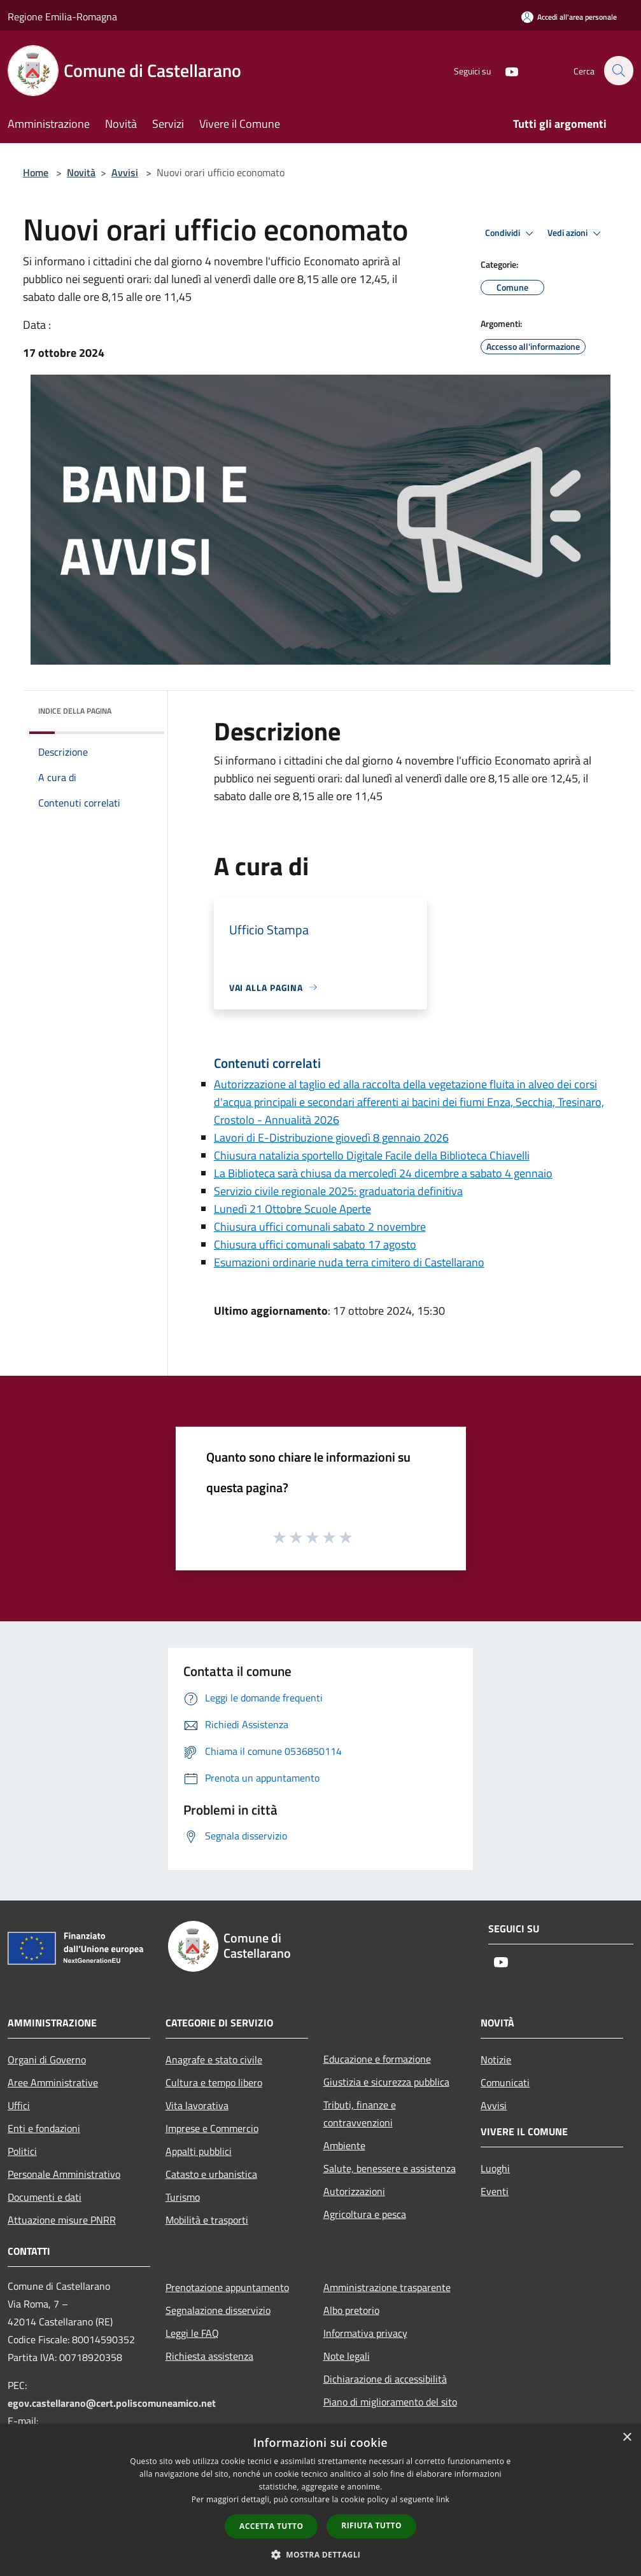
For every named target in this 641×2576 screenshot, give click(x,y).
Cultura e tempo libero (214, 2082)
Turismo (183, 2197)
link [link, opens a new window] (442, 2499)
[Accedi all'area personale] (569, 17)
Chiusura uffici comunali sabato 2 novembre (320, 1226)
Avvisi (124, 172)
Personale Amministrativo (64, 2174)
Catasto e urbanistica (211, 2174)
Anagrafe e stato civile (214, 2059)
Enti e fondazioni (44, 2128)
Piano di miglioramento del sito (390, 2401)
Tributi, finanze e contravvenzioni (359, 2113)
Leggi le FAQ (192, 2333)
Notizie (496, 2059)
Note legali (346, 2356)
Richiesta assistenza (209, 2356)
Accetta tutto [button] (271, 2526)
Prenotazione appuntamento (227, 2287)
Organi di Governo (47, 2059)
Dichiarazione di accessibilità (385, 2378)
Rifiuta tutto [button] (371, 2525)
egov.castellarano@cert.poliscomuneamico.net (112, 2403)
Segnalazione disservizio (218, 2310)
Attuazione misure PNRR (62, 2219)
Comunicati (505, 2082)
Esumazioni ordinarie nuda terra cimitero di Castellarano (349, 1262)
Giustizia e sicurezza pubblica (386, 2081)
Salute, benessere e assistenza (389, 2168)
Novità (81, 172)
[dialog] (320, 2500)
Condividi (511, 233)
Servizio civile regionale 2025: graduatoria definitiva (338, 1191)
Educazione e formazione (377, 2059)
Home (35, 172)
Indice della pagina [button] (74, 711)
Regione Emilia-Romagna (62, 16)
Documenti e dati (44, 2197)
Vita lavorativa (197, 2105)
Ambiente (344, 2145)
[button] (321, 2554)
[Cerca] (618, 70)
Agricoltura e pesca (364, 2214)
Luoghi (495, 2168)
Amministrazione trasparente (387, 2287)
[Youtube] (505, 70)
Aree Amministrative (53, 2082)
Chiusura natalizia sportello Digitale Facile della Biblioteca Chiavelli (372, 1155)
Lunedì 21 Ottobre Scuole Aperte (292, 1208)
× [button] (626, 2437)
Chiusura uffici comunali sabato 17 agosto (315, 1244)
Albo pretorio (351, 2310)
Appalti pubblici (199, 2151)
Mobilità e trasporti (207, 2219)
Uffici (19, 2105)
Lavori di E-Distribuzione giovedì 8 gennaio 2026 (331, 1137)
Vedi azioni (576, 233)
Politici (22, 2151)
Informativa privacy (365, 2333)
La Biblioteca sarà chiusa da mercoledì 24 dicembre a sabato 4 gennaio (383, 1173)
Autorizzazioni (354, 2191)
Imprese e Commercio (212, 2128)
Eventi (495, 2191)
